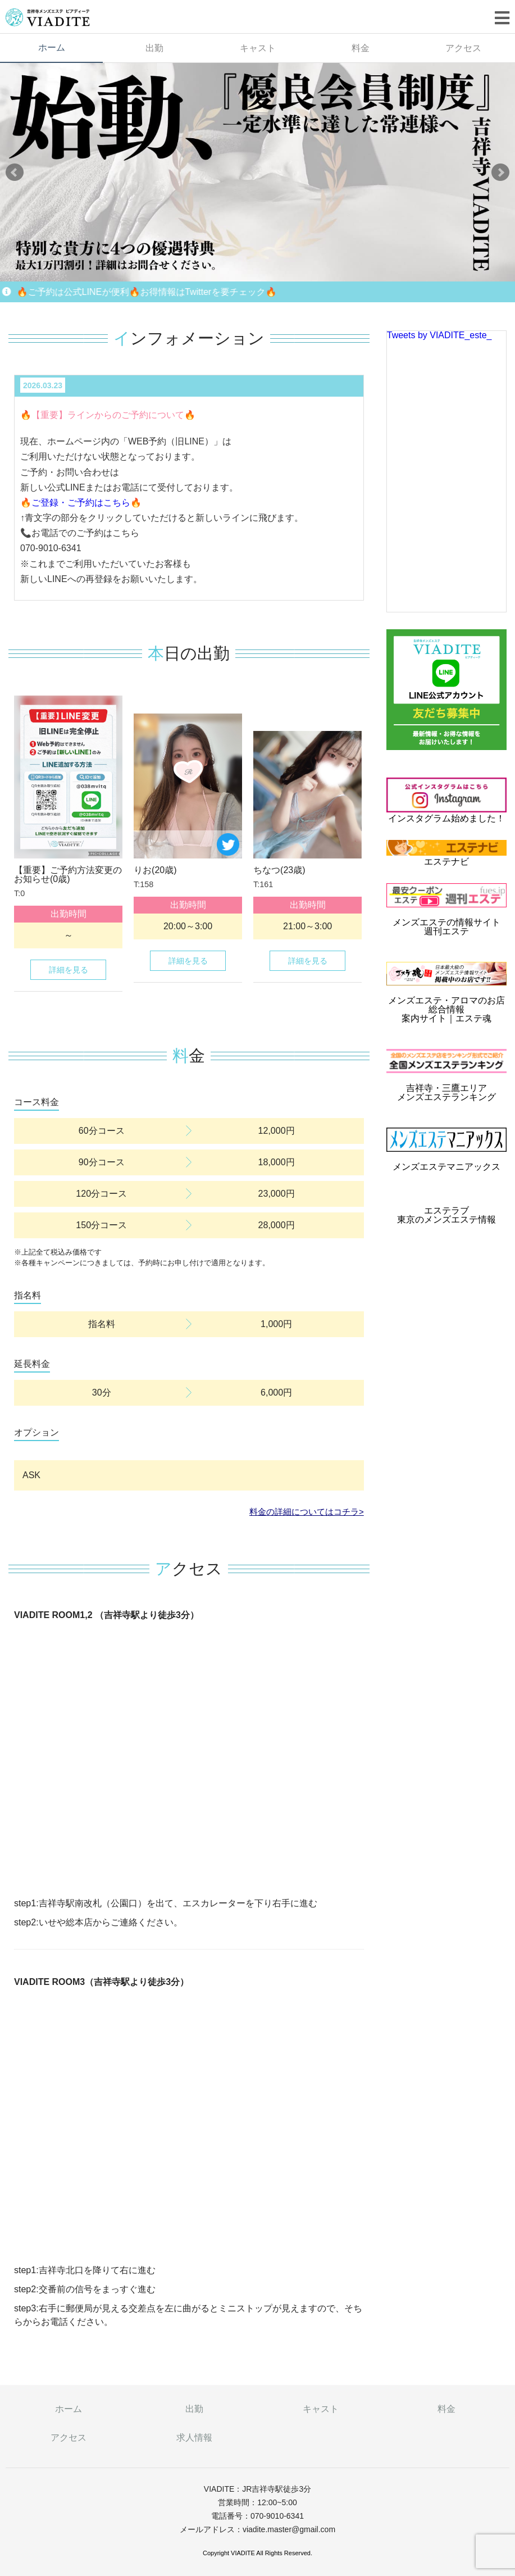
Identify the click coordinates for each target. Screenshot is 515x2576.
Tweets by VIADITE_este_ (439, 335)
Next (500, 172)
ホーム (51, 47)
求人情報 (194, 2437)
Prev (15, 172)
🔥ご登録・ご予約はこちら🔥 (81, 502)
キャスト (258, 48)
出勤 (154, 48)
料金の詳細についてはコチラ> (306, 1511)
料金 (361, 48)
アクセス (68, 2437)
